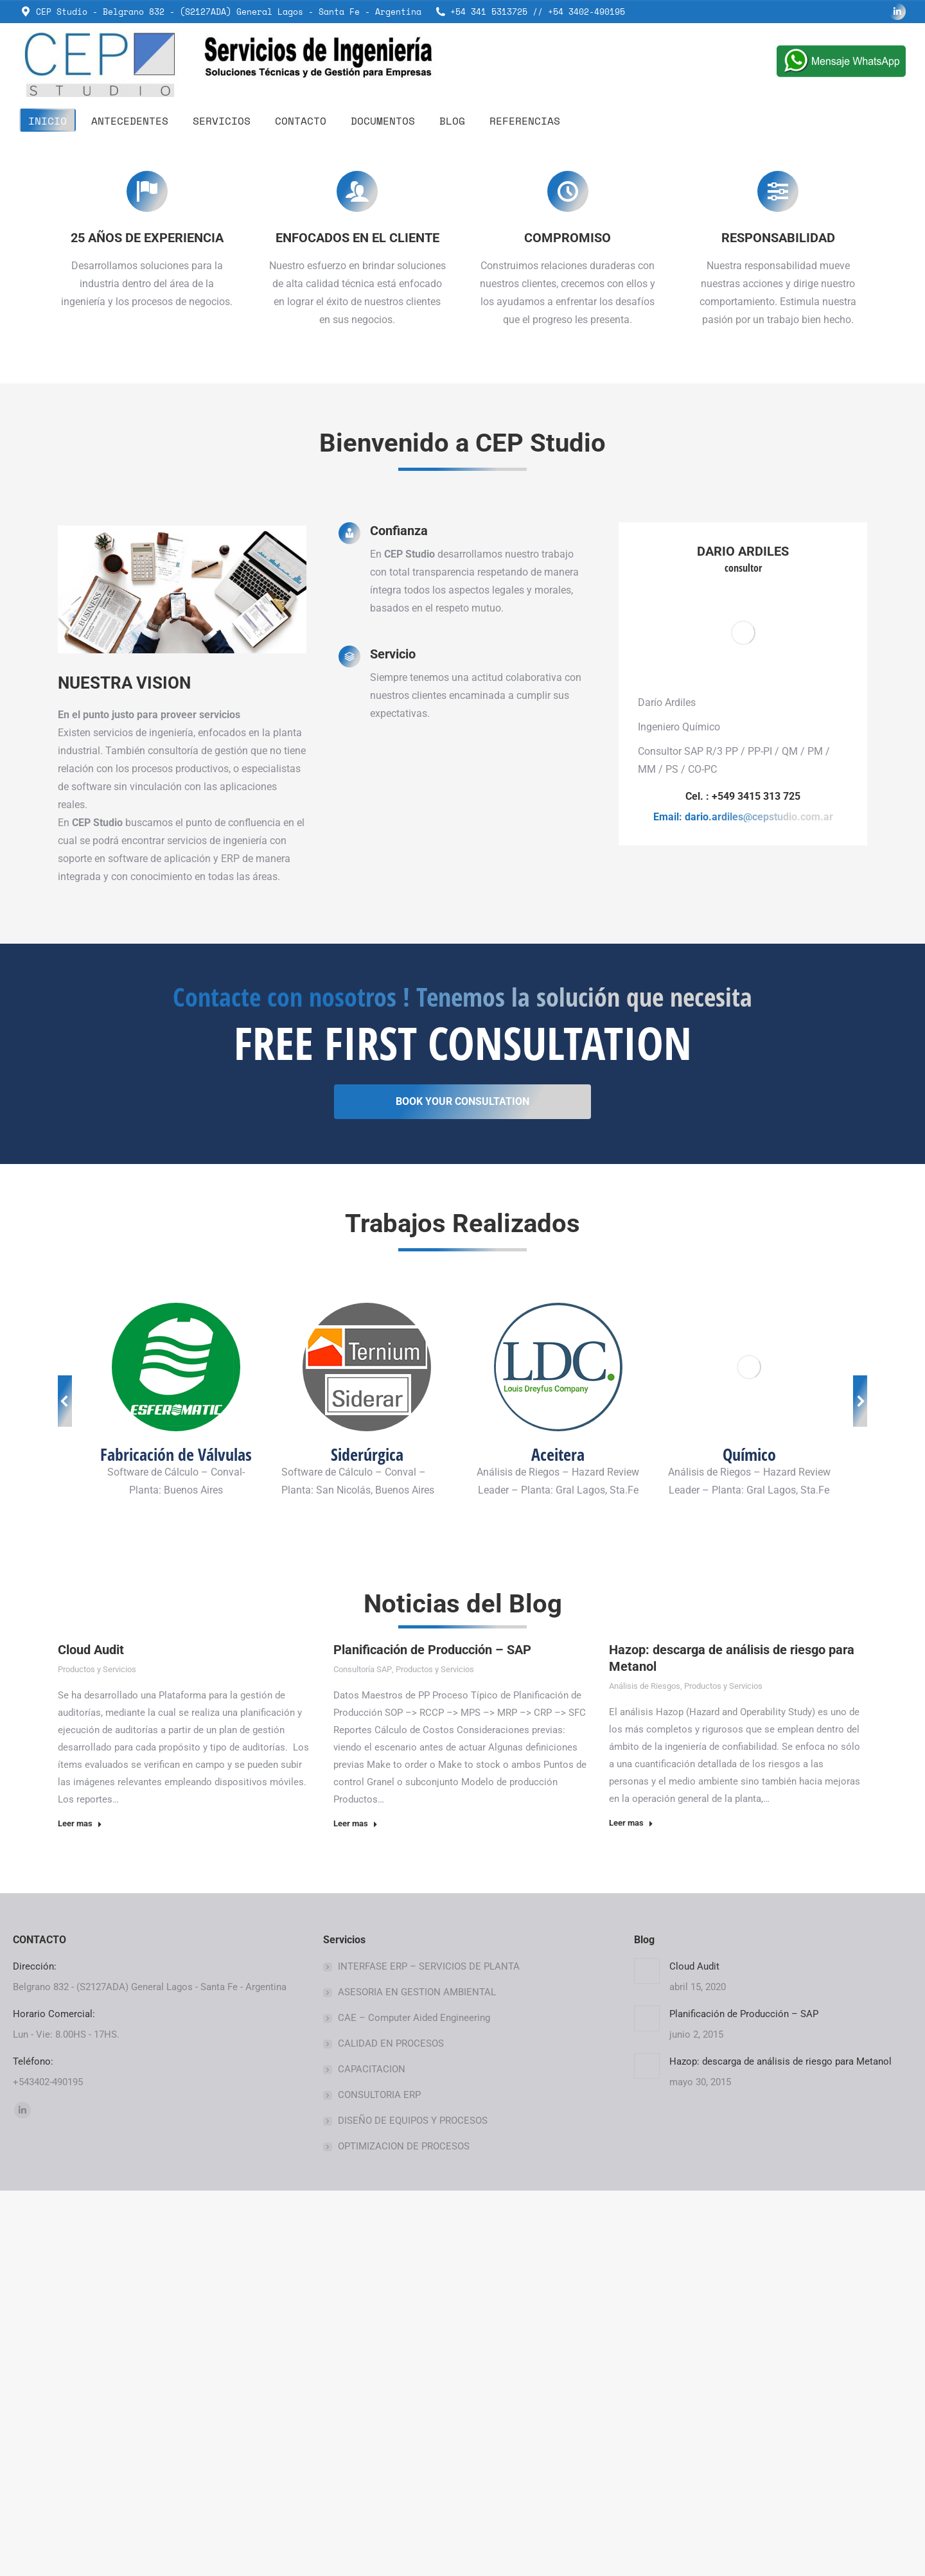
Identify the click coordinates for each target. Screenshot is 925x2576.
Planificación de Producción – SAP (432, 2035)
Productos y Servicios (97, 2055)
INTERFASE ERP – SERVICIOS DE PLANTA (429, 2352)
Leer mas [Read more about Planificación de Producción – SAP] (355, 2209)
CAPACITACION (371, 2454)
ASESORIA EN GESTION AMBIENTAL (417, 2377)
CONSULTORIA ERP (379, 2480)
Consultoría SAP (362, 2055)
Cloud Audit (91, 2035)
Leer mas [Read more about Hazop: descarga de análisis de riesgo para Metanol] (631, 2208)
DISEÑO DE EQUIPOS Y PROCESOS (413, 2506)
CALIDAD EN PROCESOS (391, 2429)
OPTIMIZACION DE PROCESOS (404, 2531)
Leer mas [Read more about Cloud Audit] (80, 2209)
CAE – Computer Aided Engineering (414, 2403)
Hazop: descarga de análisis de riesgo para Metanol (780, 2447)
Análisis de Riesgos (644, 2071)
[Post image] (647, 2356)
